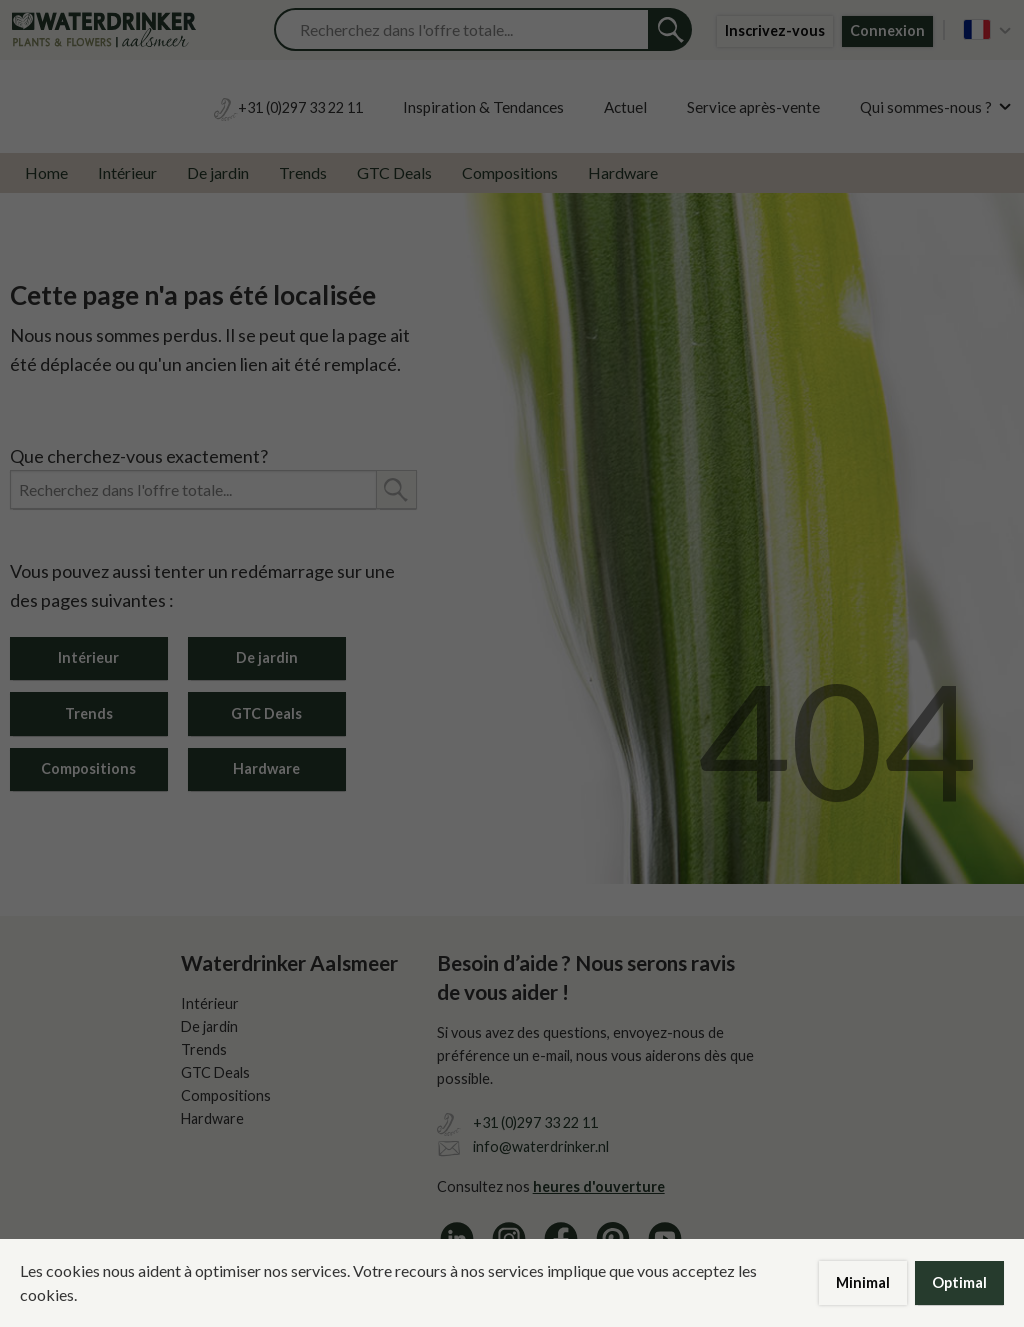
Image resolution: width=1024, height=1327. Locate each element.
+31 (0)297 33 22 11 (535, 1122)
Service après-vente (753, 107)
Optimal (959, 1282)
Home (46, 172)
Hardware (623, 172)
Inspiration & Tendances (483, 107)
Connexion (887, 30)
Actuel (625, 107)
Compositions (510, 172)
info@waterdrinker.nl (541, 1146)
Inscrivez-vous (775, 30)
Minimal (863, 1282)
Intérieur (127, 172)
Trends (303, 172)
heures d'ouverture (599, 1186)
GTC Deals (394, 172)
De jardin (218, 172)
